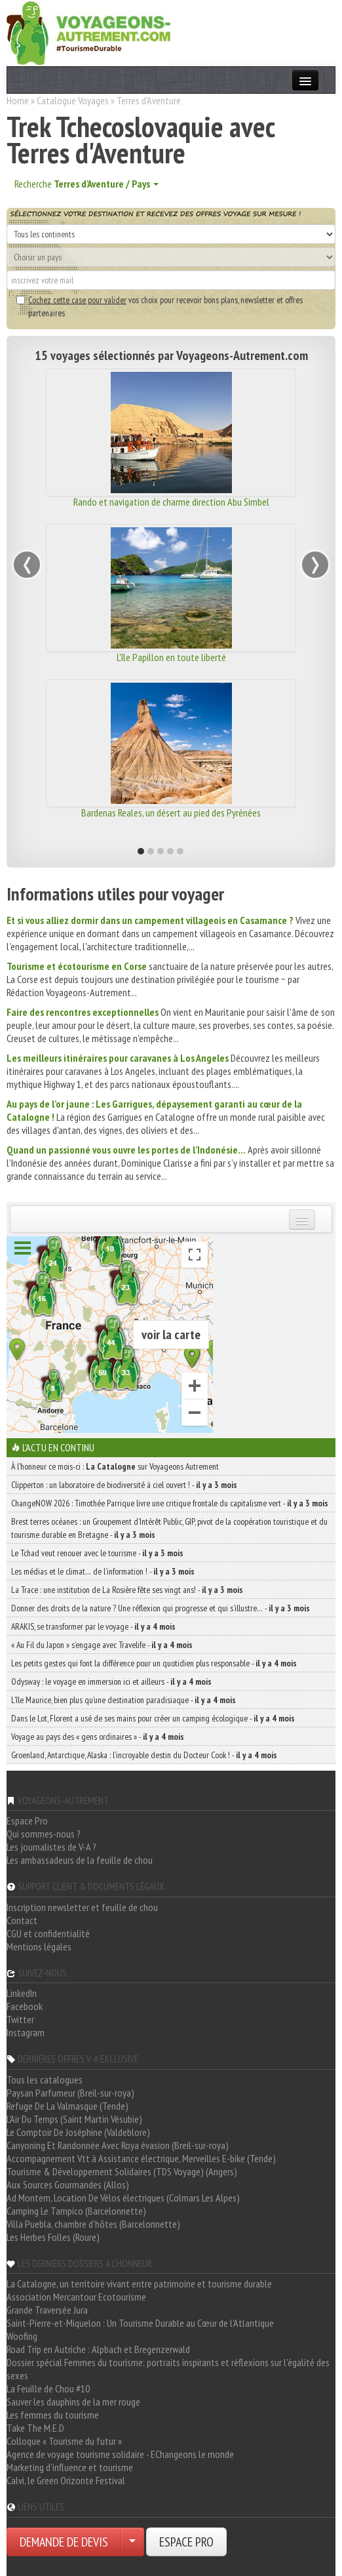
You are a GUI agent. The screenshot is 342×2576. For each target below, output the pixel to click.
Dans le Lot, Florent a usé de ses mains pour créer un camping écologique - (153, 1718)
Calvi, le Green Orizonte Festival (66, 2480)
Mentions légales (39, 1946)
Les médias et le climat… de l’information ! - (103, 1571)
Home (18, 100)
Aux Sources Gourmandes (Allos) (68, 2184)
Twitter (20, 2019)
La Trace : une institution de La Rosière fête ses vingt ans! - (127, 1590)
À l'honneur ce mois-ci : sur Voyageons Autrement (115, 1466)
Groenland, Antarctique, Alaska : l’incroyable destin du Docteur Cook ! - (144, 1755)
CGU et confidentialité (48, 1933)
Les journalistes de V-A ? (51, 1846)
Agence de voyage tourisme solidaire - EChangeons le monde (120, 2454)
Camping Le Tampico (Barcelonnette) (76, 2210)
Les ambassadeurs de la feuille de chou (80, 1859)
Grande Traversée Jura (47, 2309)
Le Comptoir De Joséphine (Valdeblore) (78, 2132)
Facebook (25, 2006)
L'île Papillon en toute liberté (171, 657)
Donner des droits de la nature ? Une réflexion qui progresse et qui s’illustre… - (160, 1608)
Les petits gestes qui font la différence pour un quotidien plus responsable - (154, 1663)
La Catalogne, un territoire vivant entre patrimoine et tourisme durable (139, 2283)
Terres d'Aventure (149, 100)
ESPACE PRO (186, 2541)
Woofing (22, 2336)
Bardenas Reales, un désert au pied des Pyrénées (171, 812)
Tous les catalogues (45, 2079)
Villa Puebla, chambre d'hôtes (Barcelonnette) (93, 2223)
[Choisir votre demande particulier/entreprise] (132, 2541)
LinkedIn (22, 1993)
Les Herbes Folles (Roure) (53, 2237)
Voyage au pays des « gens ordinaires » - (97, 1736)
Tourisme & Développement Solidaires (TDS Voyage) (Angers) (122, 2171)
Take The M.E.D (35, 2427)
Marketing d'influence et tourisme (70, 2467)
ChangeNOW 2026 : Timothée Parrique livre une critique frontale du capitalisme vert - (169, 1503)
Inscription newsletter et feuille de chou (82, 1907)
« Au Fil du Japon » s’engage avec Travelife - (102, 1645)
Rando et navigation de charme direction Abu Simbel (171, 501)
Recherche (86, 183)
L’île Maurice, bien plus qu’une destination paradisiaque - (123, 1700)
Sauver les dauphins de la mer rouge (73, 2401)
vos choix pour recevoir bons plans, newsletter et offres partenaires (159, 306)
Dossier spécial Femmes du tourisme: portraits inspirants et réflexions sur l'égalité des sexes (168, 2369)
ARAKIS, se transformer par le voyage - (93, 1626)
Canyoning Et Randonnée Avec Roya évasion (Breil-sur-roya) (118, 2145)
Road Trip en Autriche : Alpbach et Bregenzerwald (98, 2349)
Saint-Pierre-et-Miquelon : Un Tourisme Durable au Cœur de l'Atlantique (140, 2322)
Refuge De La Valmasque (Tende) (67, 2105)
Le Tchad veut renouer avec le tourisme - (97, 1553)
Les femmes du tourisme (53, 2414)
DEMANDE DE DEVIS (64, 2541)
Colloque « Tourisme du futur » (64, 2440)
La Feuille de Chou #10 (48, 2388)
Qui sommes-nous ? (44, 1833)
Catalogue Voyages (73, 100)
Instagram (26, 2032)
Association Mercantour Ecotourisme (76, 2296)
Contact (22, 1920)
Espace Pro (27, 1820)
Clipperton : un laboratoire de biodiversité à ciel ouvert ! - (124, 1485)
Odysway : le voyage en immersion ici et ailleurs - (111, 1681)
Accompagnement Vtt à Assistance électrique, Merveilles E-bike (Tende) (141, 2158)
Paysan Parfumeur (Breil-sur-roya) (70, 2092)
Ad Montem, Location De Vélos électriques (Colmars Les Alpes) (123, 2197)
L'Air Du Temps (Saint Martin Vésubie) (74, 2118)
